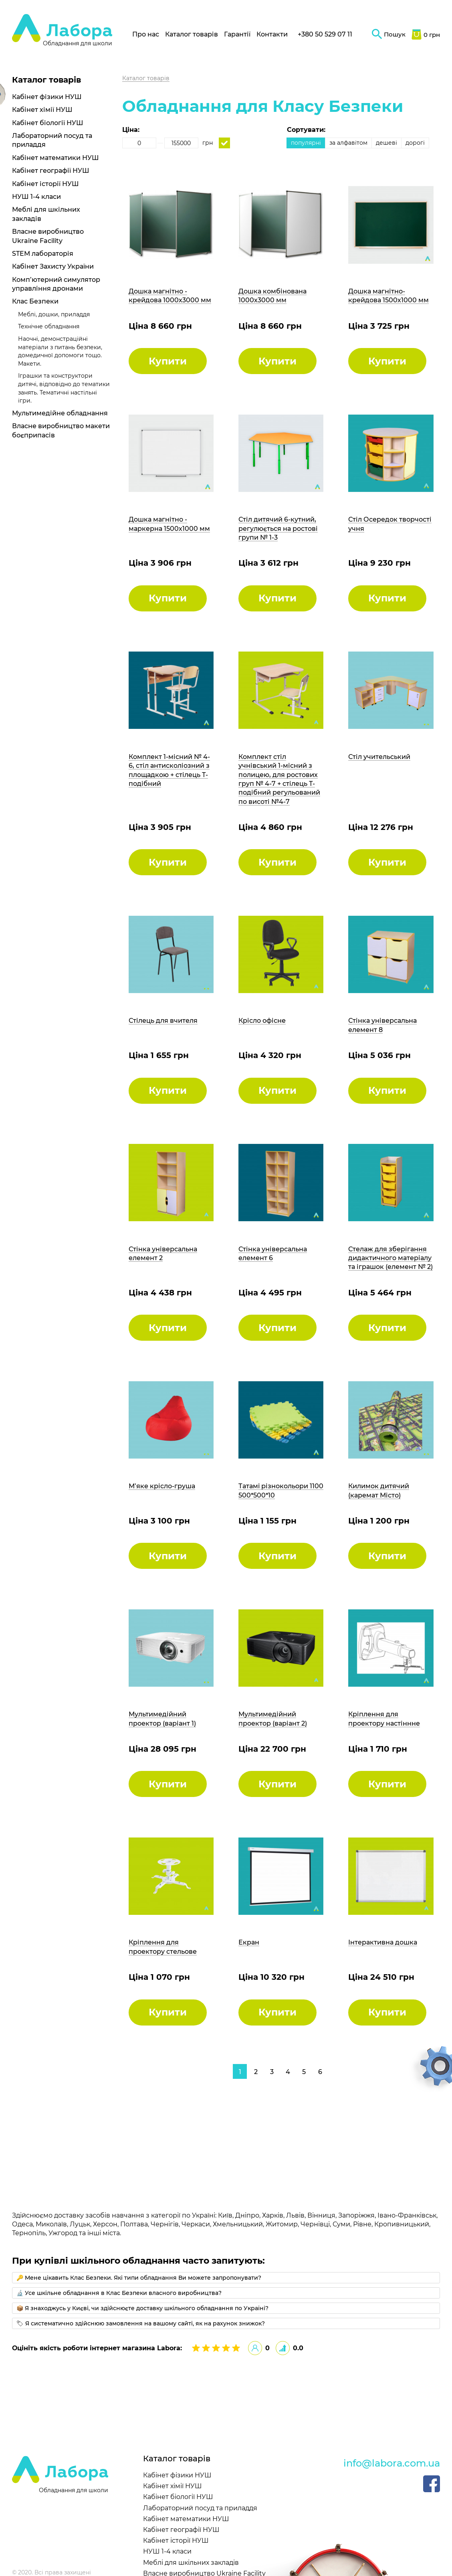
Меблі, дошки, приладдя (54, 314)
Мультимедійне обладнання (60, 413)
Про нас (145, 34)
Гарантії (237, 34)
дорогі (415, 142)
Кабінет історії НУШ (45, 184)
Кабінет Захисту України (53, 266)
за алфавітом (348, 142)
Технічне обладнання (48, 326)
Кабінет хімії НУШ (42, 109)
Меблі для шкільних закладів (191, 2562)
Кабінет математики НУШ (55, 158)
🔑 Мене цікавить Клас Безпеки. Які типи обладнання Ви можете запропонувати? (138, 2277)
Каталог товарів (191, 34)
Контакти (272, 34)
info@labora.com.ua (391, 2463)
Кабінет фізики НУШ (47, 97)
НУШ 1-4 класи (36, 196)
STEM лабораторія (42, 253)
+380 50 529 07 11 (325, 34)
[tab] (226, 2277)
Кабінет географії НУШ (50, 170)
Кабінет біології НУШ (47, 123)
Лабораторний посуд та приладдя (200, 2508)
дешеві (386, 142)
